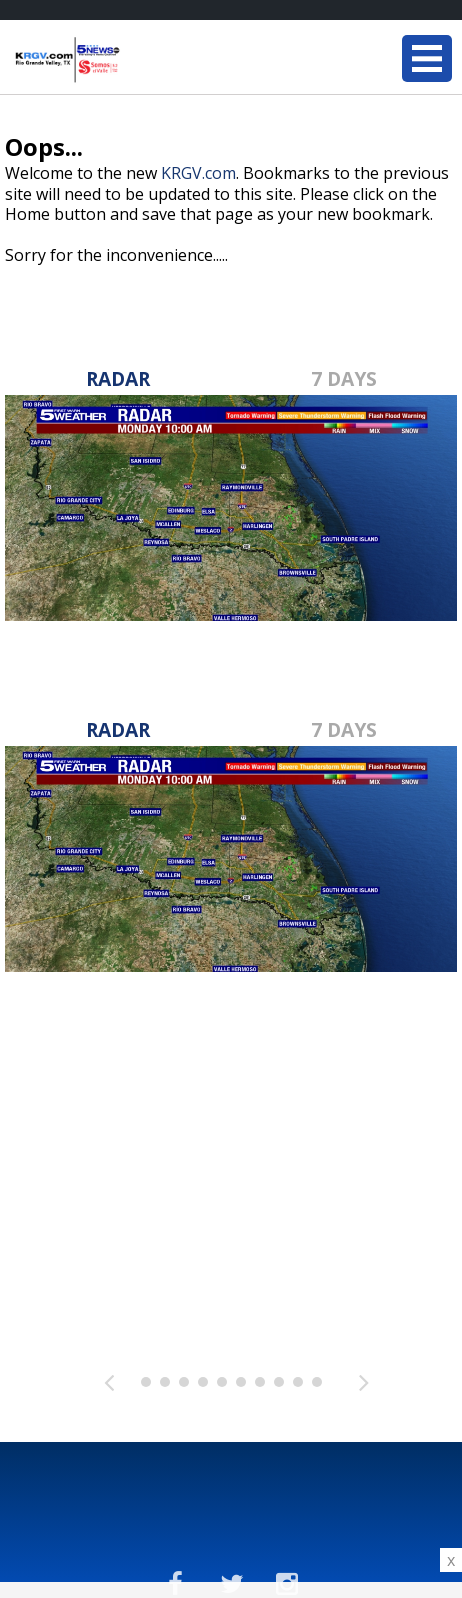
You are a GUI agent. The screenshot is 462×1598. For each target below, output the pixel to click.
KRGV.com (198, 173)
